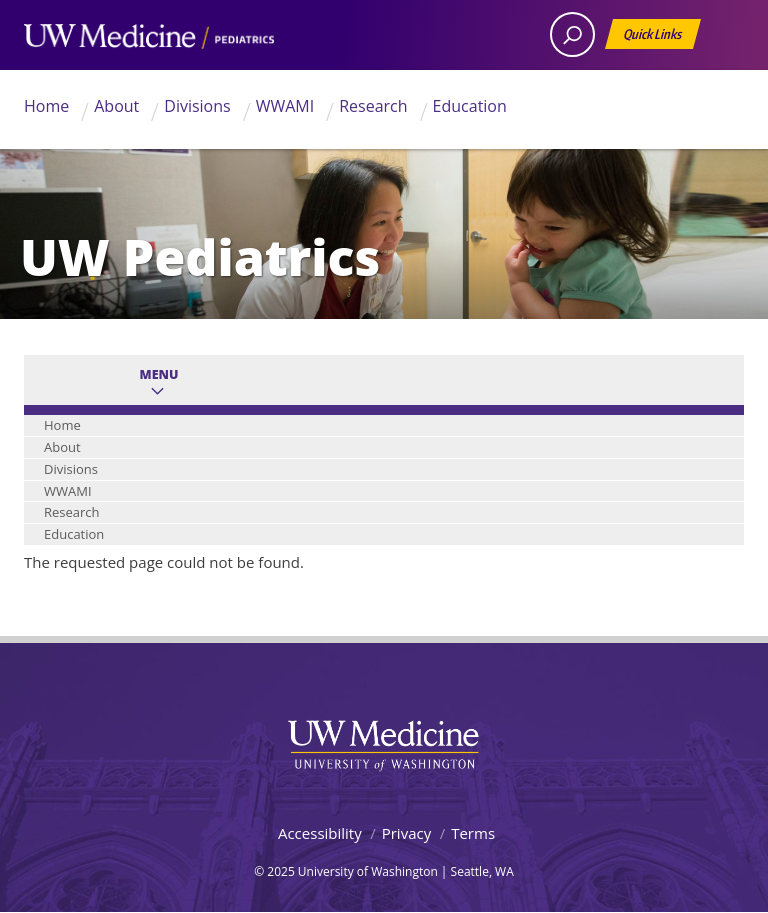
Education (470, 106)
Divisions (197, 106)
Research (373, 106)
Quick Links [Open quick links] (654, 37)
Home (46, 106)
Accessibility (320, 833)
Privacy (406, 833)
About (116, 106)
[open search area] (572, 34)
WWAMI (285, 106)
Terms (473, 833)
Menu (159, 374)
